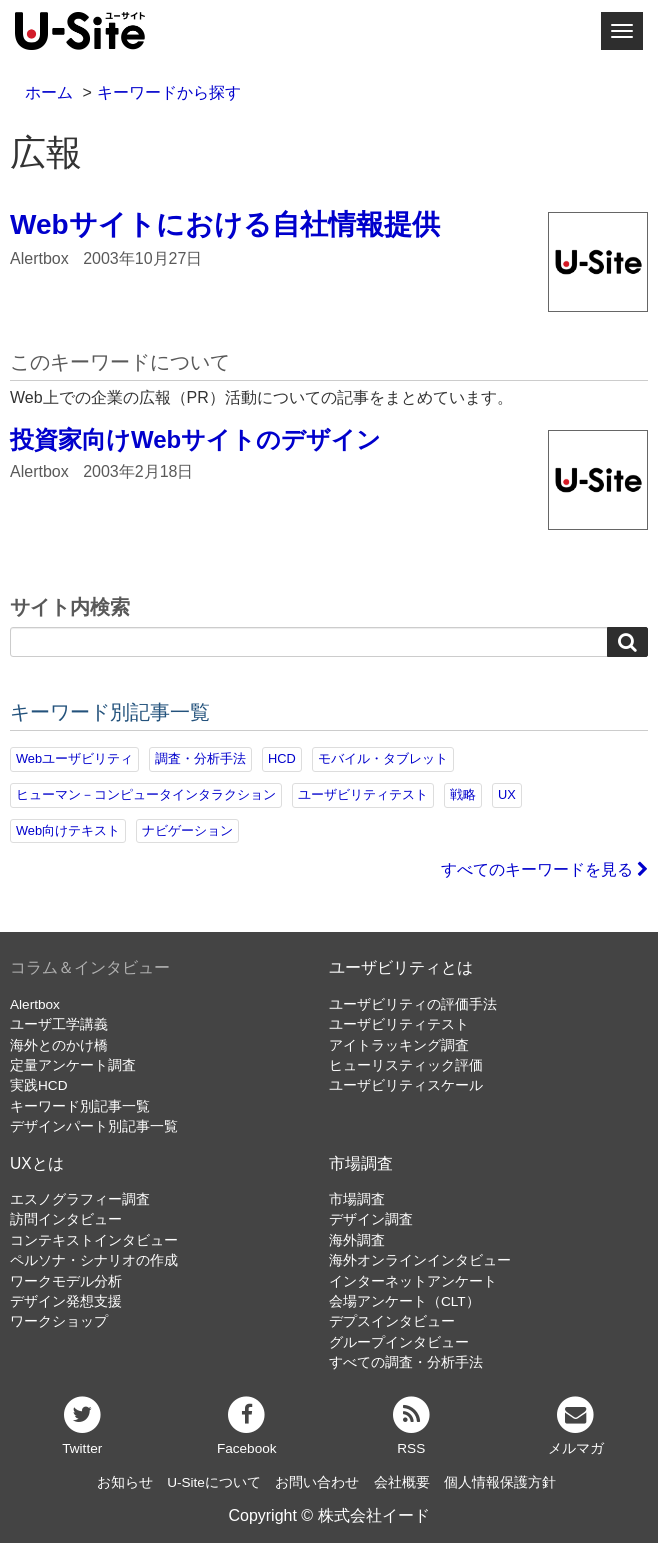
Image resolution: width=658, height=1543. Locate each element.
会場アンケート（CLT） (404, 1301)
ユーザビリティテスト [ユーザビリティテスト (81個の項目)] (363, 794)
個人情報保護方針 (500, 1482)
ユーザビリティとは (401, 967)
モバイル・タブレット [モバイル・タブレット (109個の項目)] (383, 758)
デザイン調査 (371, 1219)
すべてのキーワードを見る (544, 869)
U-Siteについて (214, 1482)
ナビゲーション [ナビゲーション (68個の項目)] (187, 830)
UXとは (37, 1163)
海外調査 (357, 1240)
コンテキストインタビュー (94, 1240)
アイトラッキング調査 (399, 1045)
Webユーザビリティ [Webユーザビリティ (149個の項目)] (74, 758)
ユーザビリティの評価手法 (413, 1004)
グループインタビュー (399, 1342)
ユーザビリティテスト (399, 1024)
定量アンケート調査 (73, 1065)
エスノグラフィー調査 (80, 1199)
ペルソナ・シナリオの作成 (94, 1260)
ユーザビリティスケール (406, 1085)
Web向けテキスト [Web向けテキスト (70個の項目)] (68, 830)
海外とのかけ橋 (59, 1045)
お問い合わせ (317, 1482)
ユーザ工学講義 (59, 1024)
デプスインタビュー (392, 1321)
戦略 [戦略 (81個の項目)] (463, 794)
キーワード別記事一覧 (80, 1106)
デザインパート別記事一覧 (94, 1126)
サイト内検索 (70, 608)
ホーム (49, 92)
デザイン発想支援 (66, 1301)
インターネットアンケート (413, 1281)
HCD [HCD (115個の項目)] (282, 758)
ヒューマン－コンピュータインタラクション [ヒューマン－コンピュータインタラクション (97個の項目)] (146, 794)
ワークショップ (59, 1321)
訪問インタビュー (66, 1219)
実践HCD (38, 1085)
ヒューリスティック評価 (406, 1065)
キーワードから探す (169, 92)
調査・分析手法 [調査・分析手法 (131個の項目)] (200, 758)
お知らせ (125, 1482)
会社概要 (402, 1482)
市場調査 (361, 1163)
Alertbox (35, 1004)
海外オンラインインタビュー (420, 1260)
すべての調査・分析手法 (406, 1362)
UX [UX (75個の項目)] (507, 794)
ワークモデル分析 (66, 1281)
